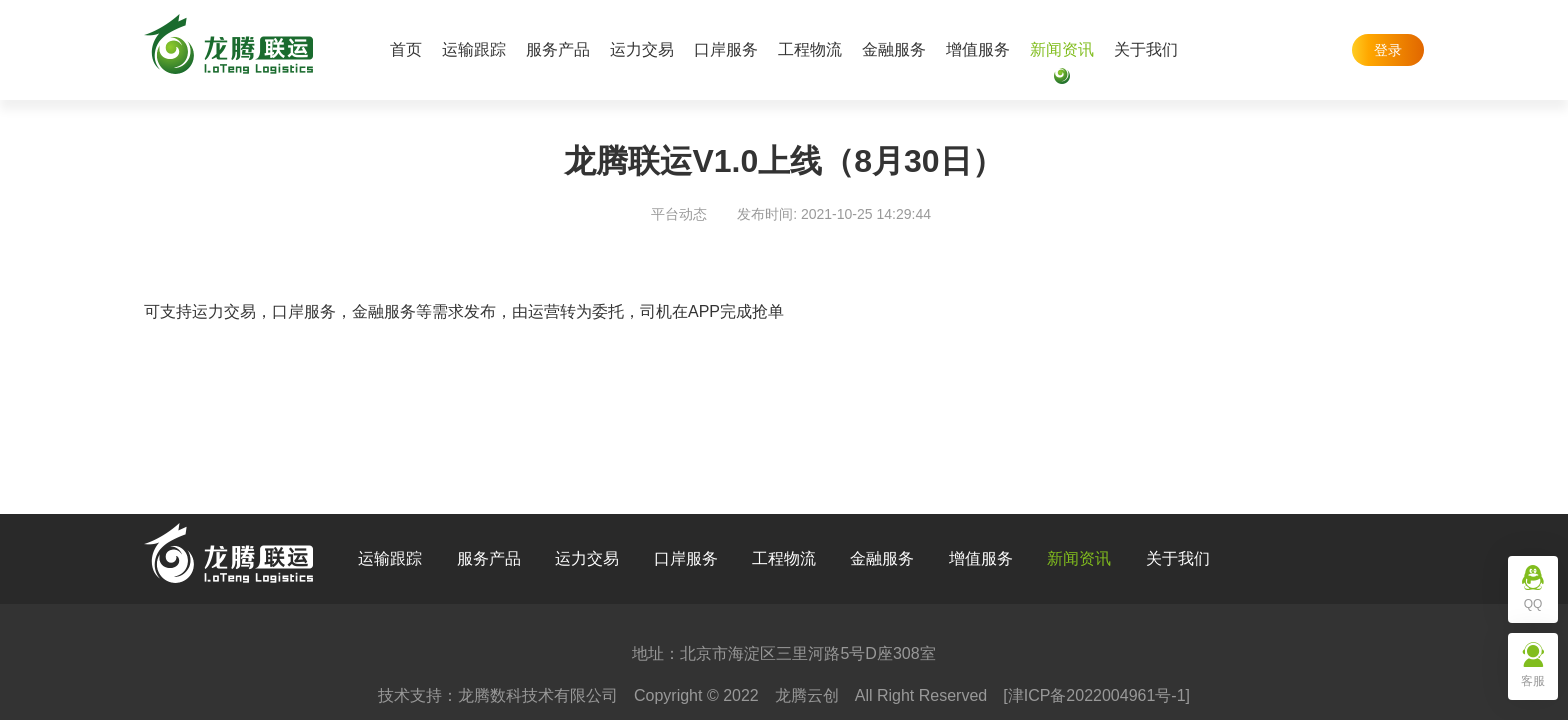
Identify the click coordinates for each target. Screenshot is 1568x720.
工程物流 (810, 49)
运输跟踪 (474, 49)
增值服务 (978, 49)
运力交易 (642, 49)
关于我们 (1146, 49)
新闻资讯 (1062, 49)
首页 (406, 49)
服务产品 (558, 49)
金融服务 (894, 49)
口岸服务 (726, 49)
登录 (1388, 50)
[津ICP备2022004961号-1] (1096, 695)
